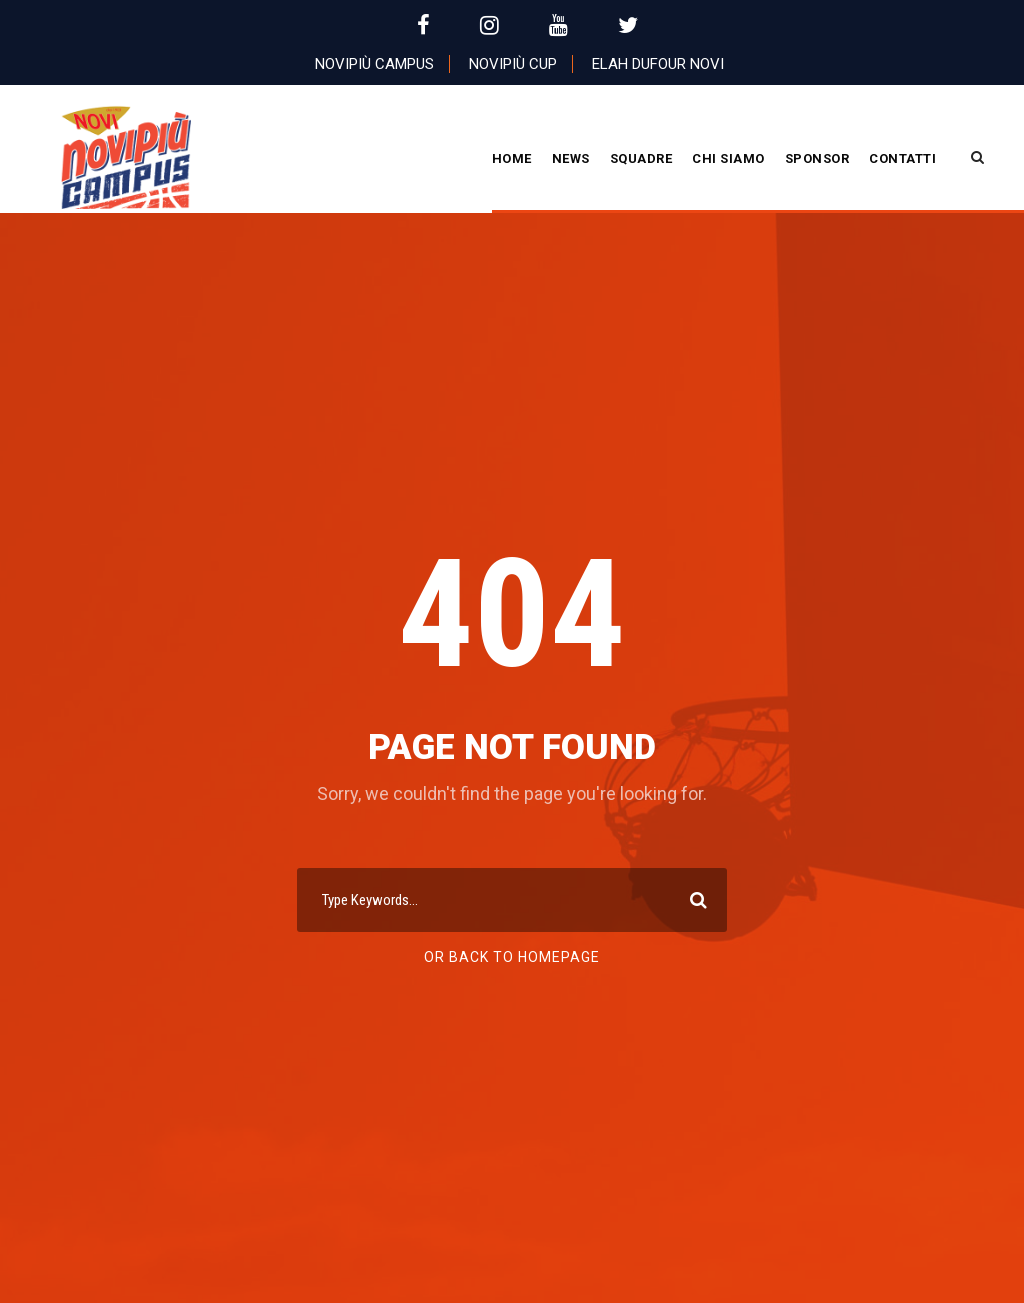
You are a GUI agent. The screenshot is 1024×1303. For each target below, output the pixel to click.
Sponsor (817, 158)
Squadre (641, 158)
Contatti (902, 158)
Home (512, 158)
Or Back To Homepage (512, 957)
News (571, 158)
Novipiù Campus (374, 64)
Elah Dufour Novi (658, 64)
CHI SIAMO (728, 158)
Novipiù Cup (513, 64)
